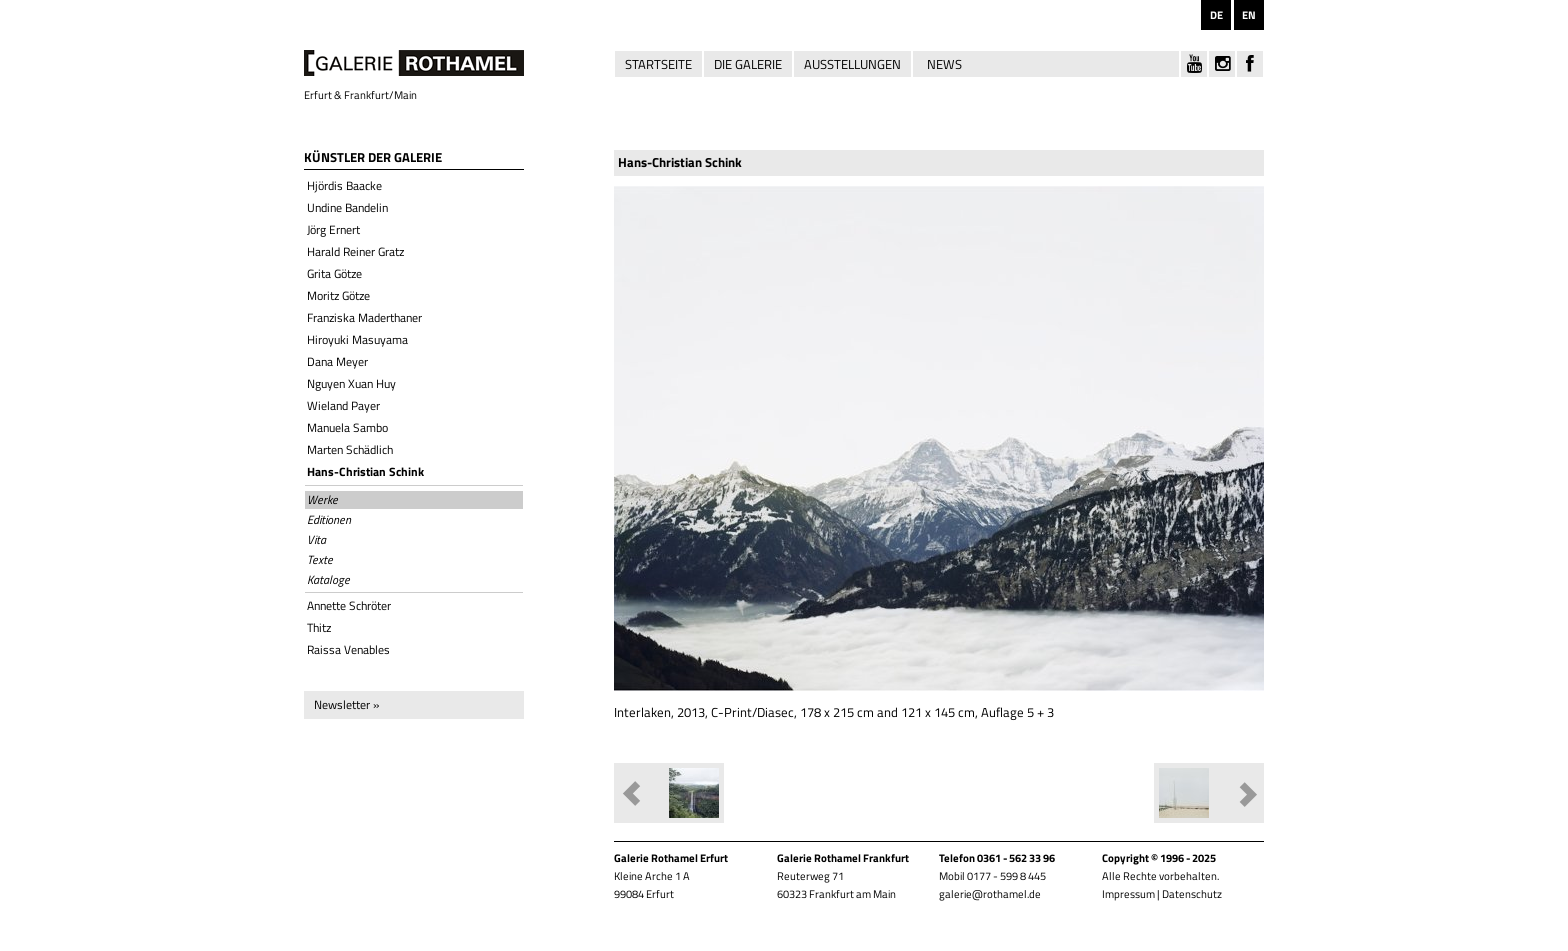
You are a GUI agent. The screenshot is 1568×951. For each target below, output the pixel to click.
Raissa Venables (348, 649)
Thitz (319, 627)
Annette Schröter (349, 605)
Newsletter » (346, 704)
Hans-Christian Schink (365, 471)
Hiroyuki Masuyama (357, 339)
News (944, 64)
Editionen (329, 520)
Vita (316, 540)
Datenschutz (1192, 894)
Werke (322, 500)
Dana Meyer (337, 361)
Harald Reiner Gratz (355, 251)
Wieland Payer (343, 405)
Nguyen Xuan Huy (351, 383)
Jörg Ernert (333, 229)
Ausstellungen (852, 64)
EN (1249, 15)
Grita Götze (334, 273)
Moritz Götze (338, 295)
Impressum (1128, 894)
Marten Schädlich (350, 449)
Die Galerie (748, 64)
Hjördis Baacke (344, 185)
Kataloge (328, 580)
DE (1216, 15)
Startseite (658, 64)
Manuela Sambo (347, 427)
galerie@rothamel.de (990, 894)
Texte (320, 560)
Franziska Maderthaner (364, 317)
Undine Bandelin (347, 207)
